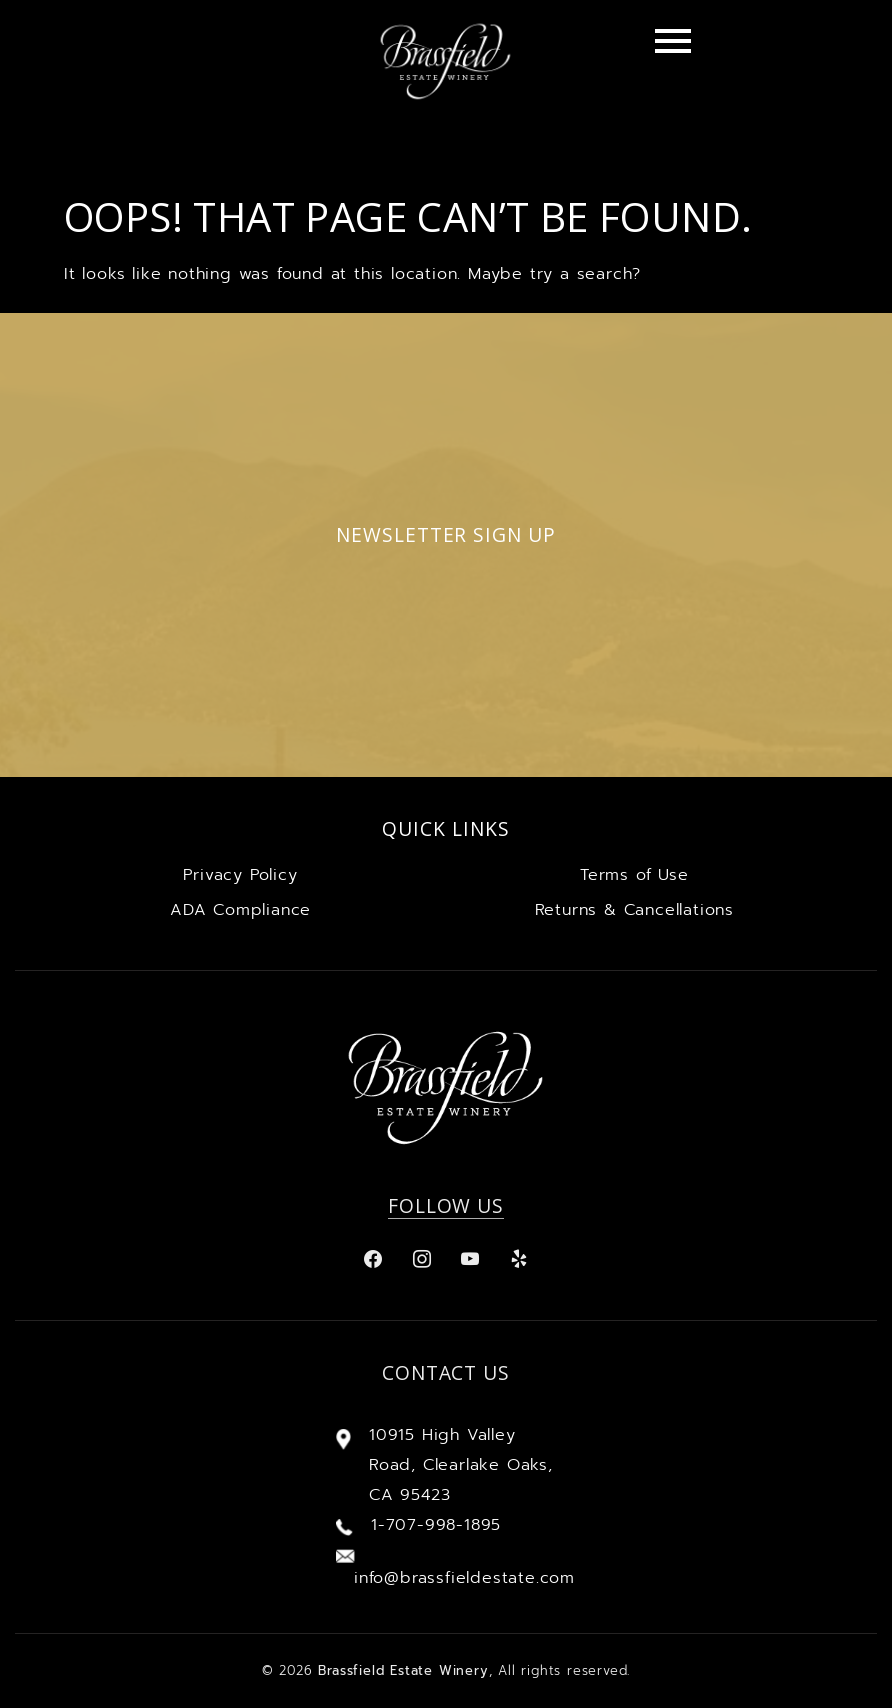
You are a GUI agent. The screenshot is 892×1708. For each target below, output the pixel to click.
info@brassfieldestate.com (464, 1578)
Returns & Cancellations (634, 910)
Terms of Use (634, 875)
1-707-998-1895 (436, 1525)
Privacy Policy (240, 875)
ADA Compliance (240, 910)
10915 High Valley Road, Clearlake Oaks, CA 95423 (461, 1465)
